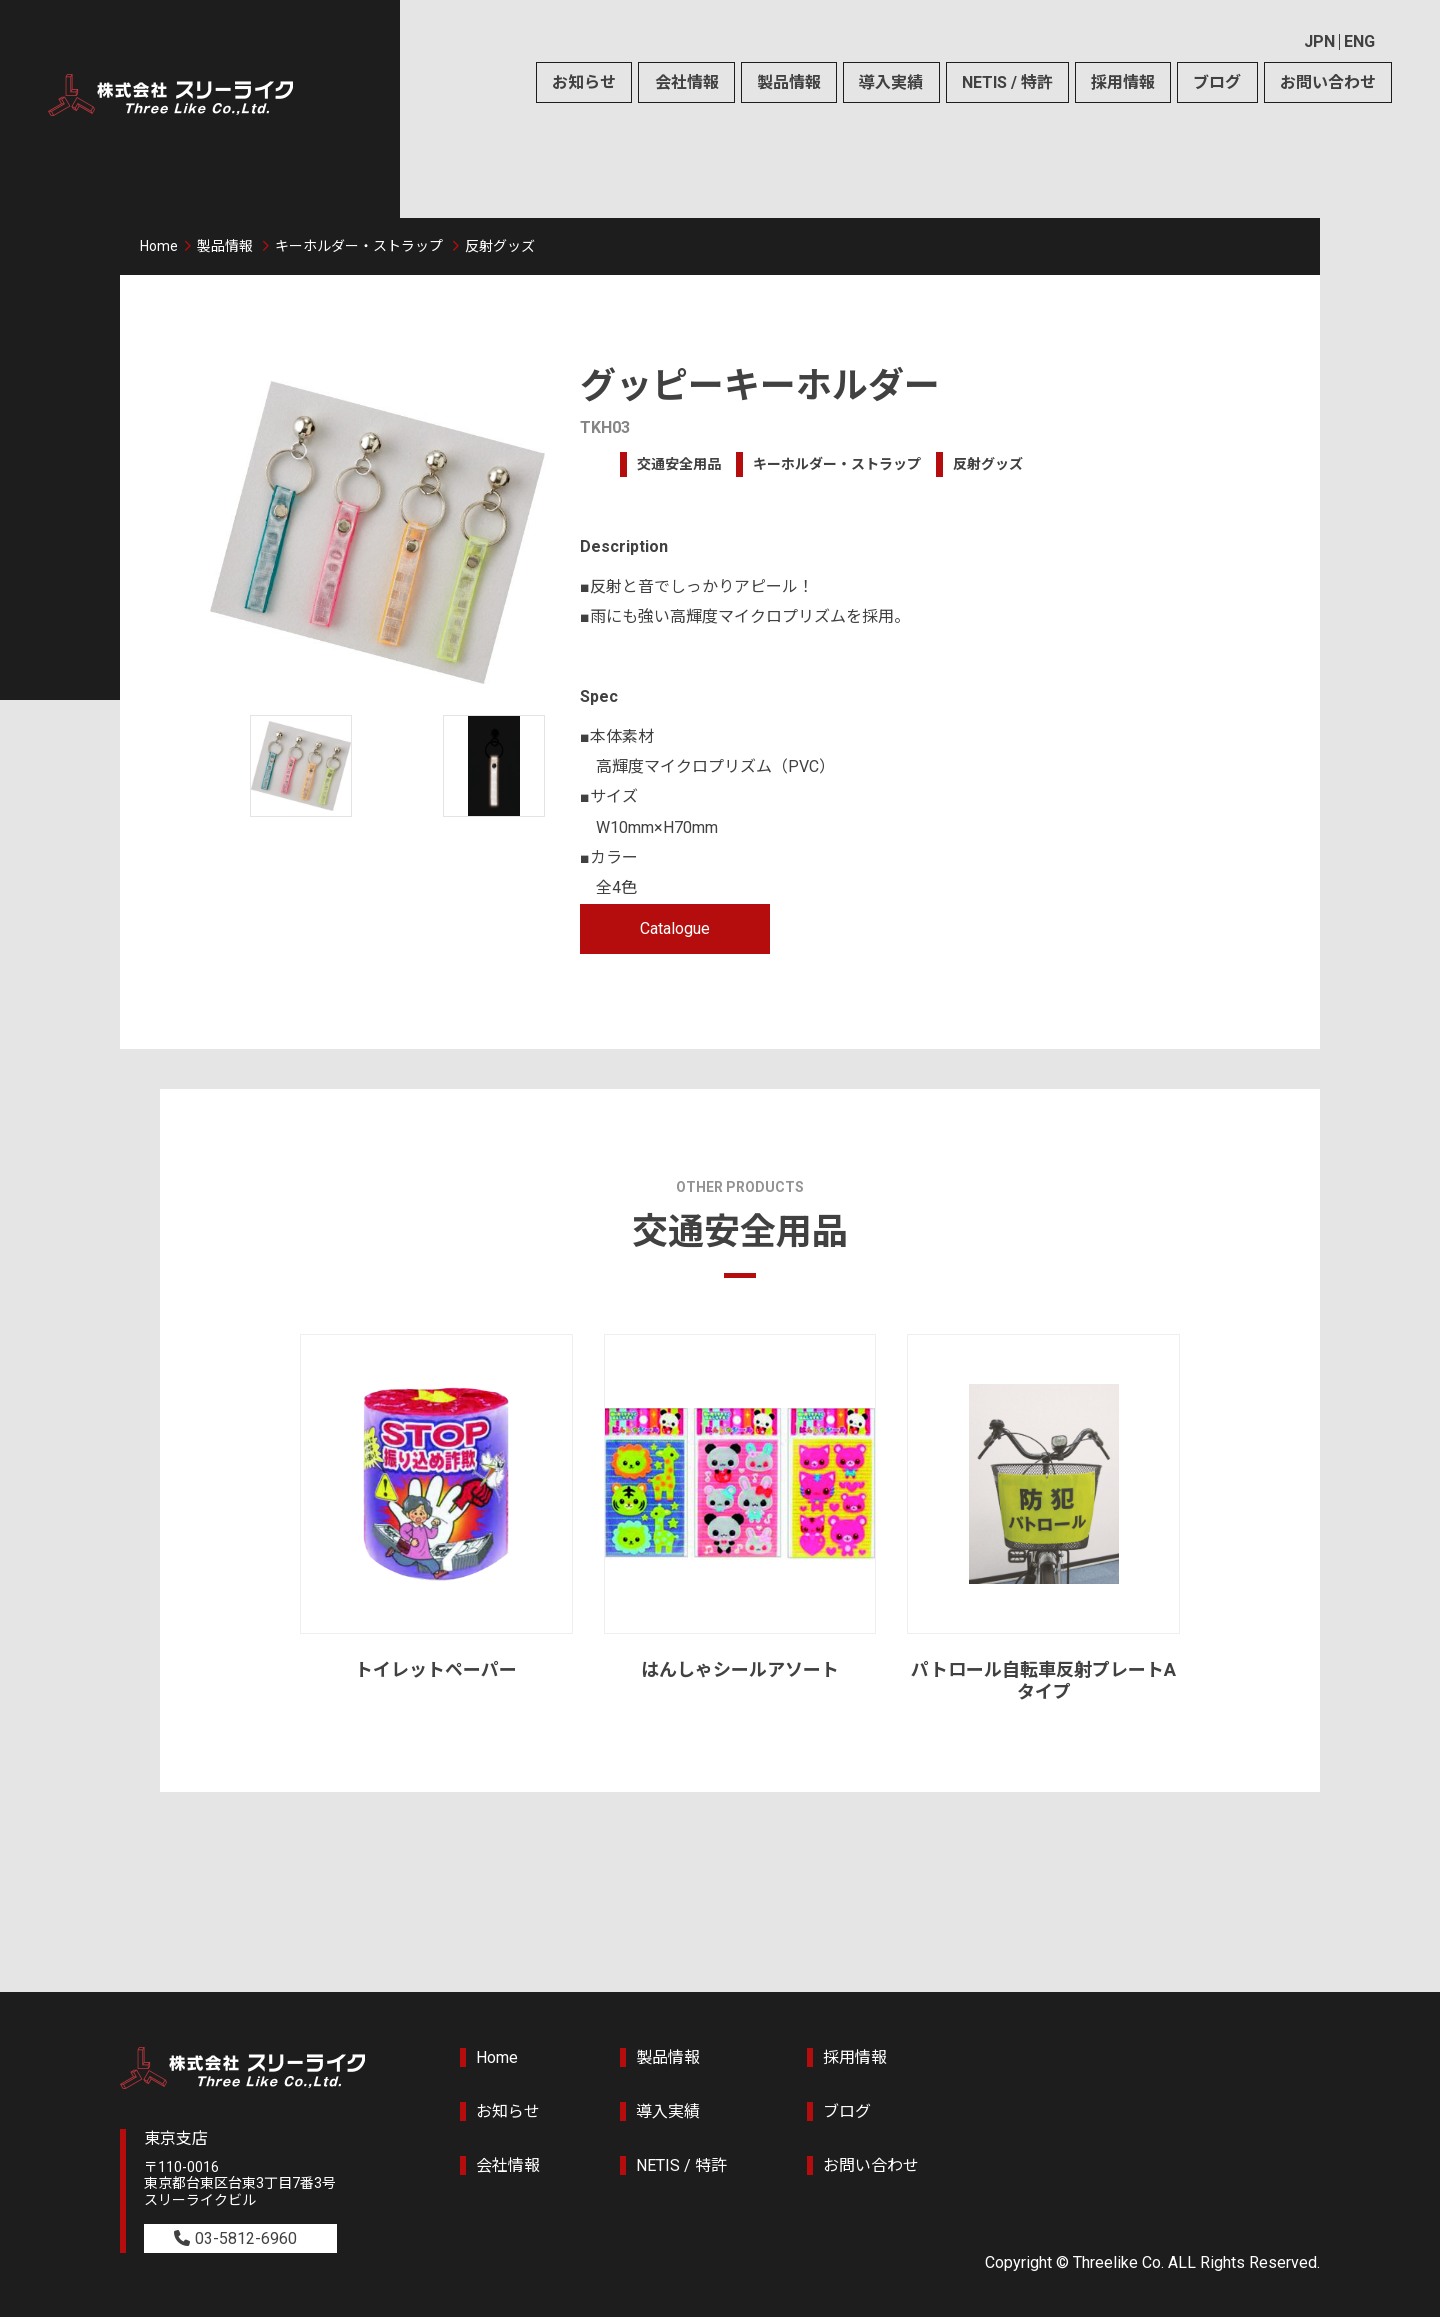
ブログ (1217, 82)
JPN (1319, 41)
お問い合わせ (1328, 82)
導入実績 (891, 82)
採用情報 (1123, 82)
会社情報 (687, 82)
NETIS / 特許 (1007, 82)
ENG (1359, 41)
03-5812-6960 (246, 2238)
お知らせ (584, 82)
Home (159, 246)
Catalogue (675, 928)
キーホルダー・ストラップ (359, 246)
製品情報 (789, 82)
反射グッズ (500, 246)
